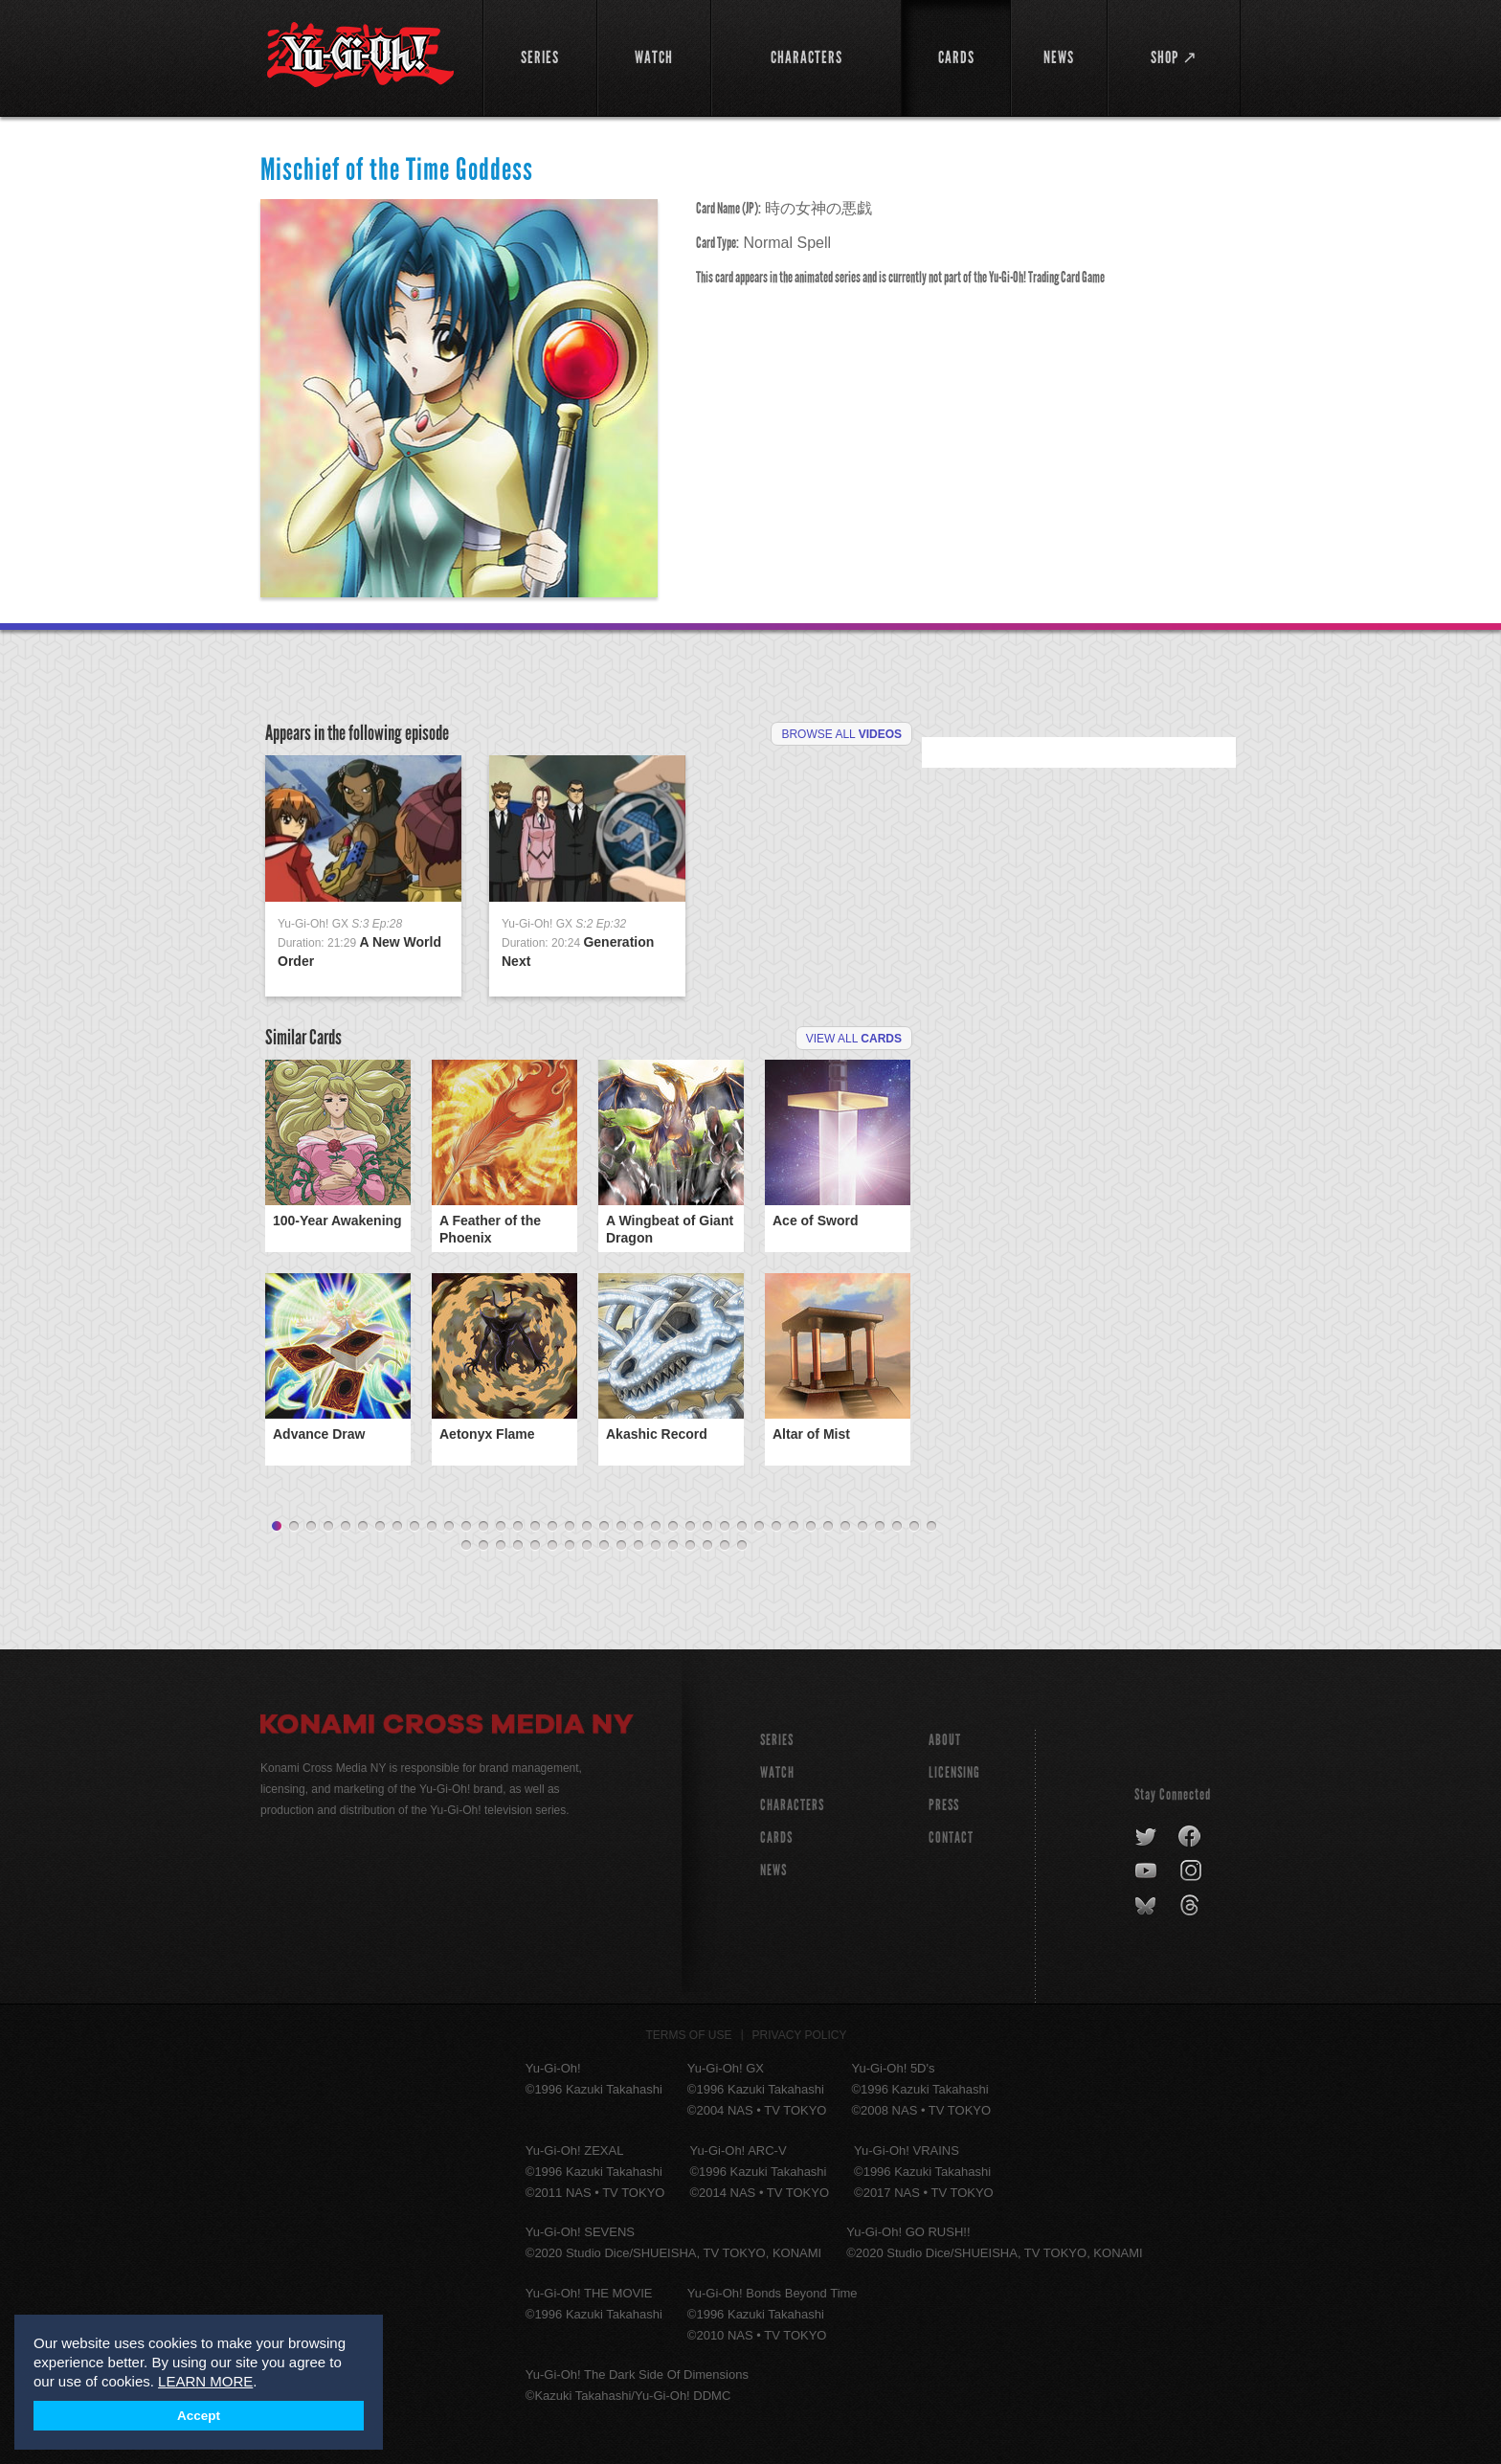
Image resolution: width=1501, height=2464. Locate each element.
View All (854, 1038)
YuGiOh (360, 55)
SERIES (777, 1740)
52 (673, 1546)
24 (673, 1527)
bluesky (1147, 1905)
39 (931, 1527)
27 (724, 1527)
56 (742, 1546)
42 (500, 1546)
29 (759, 1527)
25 (690, 1527)
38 (914, 1527)
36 (879, 1527)
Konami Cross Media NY (447, 1727)
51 (655, 1546)
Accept (198, 2415)
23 (655, 1527)
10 (431, 1527)
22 (638, 1527)
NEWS (773, 1870)
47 (587, 1546)
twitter (1146, 1837)
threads (1192, 1905)
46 (569, 1546)
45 (552, 1546)
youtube (1147, 1871)
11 (449, 1527)
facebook (1190, 1837)
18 (569, 1527)
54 (707, 1546)
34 (845, 1527)
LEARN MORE (205, 2381)
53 (690, 1546)
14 (500, 1527)
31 (793, 1527)
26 (707, 1527)
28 (742, 1527)
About (945, 1740)
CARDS (776, 1837)
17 (552, 1527)
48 (604, 1546)
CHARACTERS (792, 1805)
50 (638, 1546)
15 (518, 1527)
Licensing (954, 1772)
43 (518, 1546)
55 (724, 1546)
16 (535, 1527)
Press (944, 1805)
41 (483, 1546)
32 (811, 1527)
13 (483, 1527)
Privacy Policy (799, 2035)
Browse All (841, 734)
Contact (951, 1837)
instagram (1192, 1871)
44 (535, 1546)
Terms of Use (689, 2035)
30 (776, 1527)
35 (862, 1527)
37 (897, 1527)
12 (466, 1527)
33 (828, 1527)
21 (621, 1527)
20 (604, 1527)
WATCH (777, 1772)
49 (621, 1546)
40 (466, 1546)
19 (587, 1527)
